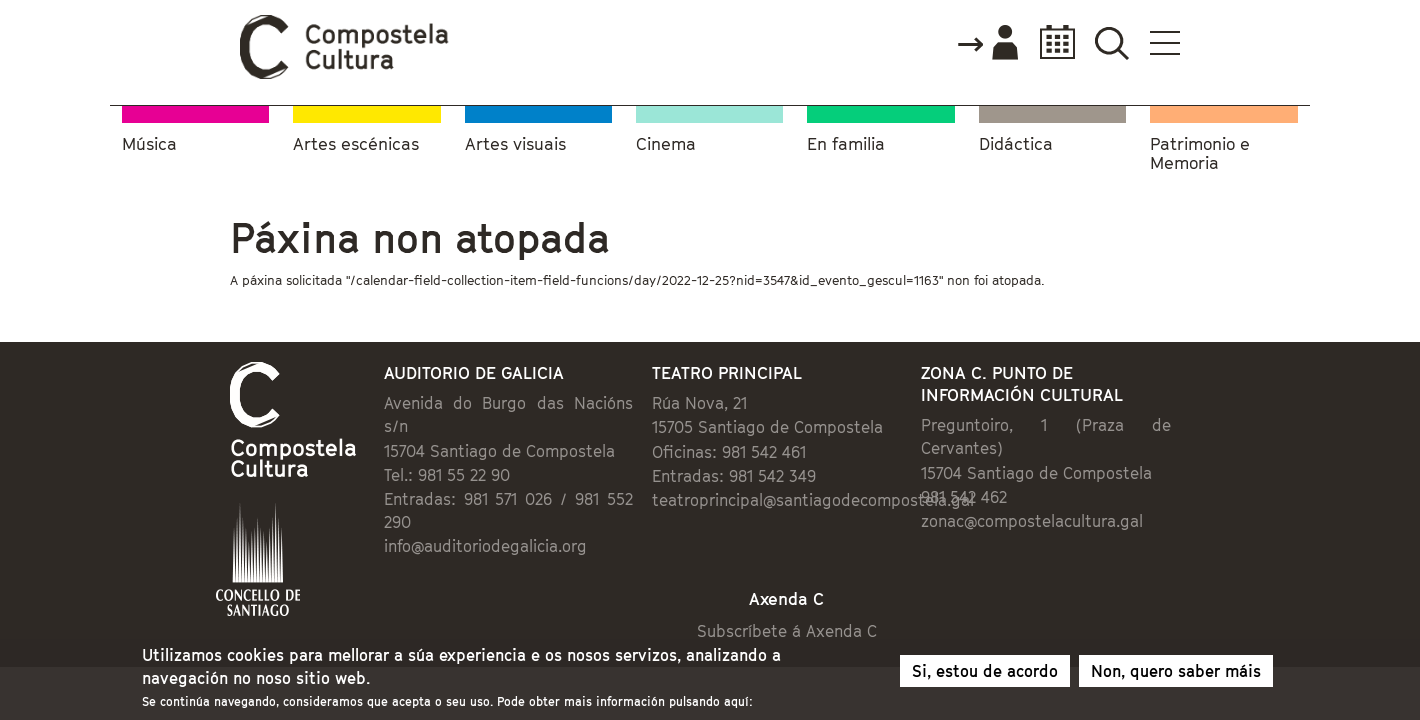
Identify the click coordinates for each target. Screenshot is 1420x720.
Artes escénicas (356, 140)
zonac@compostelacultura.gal (1085, 500)
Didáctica (1016, 140)
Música (149, 140)
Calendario (1171, 42)
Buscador (1231, 42)
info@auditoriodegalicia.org (403, 502)
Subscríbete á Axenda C (806, 593)
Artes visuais (515, 140)
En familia (846, 140)
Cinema (666, 140)
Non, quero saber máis (1176, 675)
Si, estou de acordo (985, 675)
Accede (1107, 44)
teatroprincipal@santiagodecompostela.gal (799, 502)
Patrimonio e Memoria (1200, 150)
